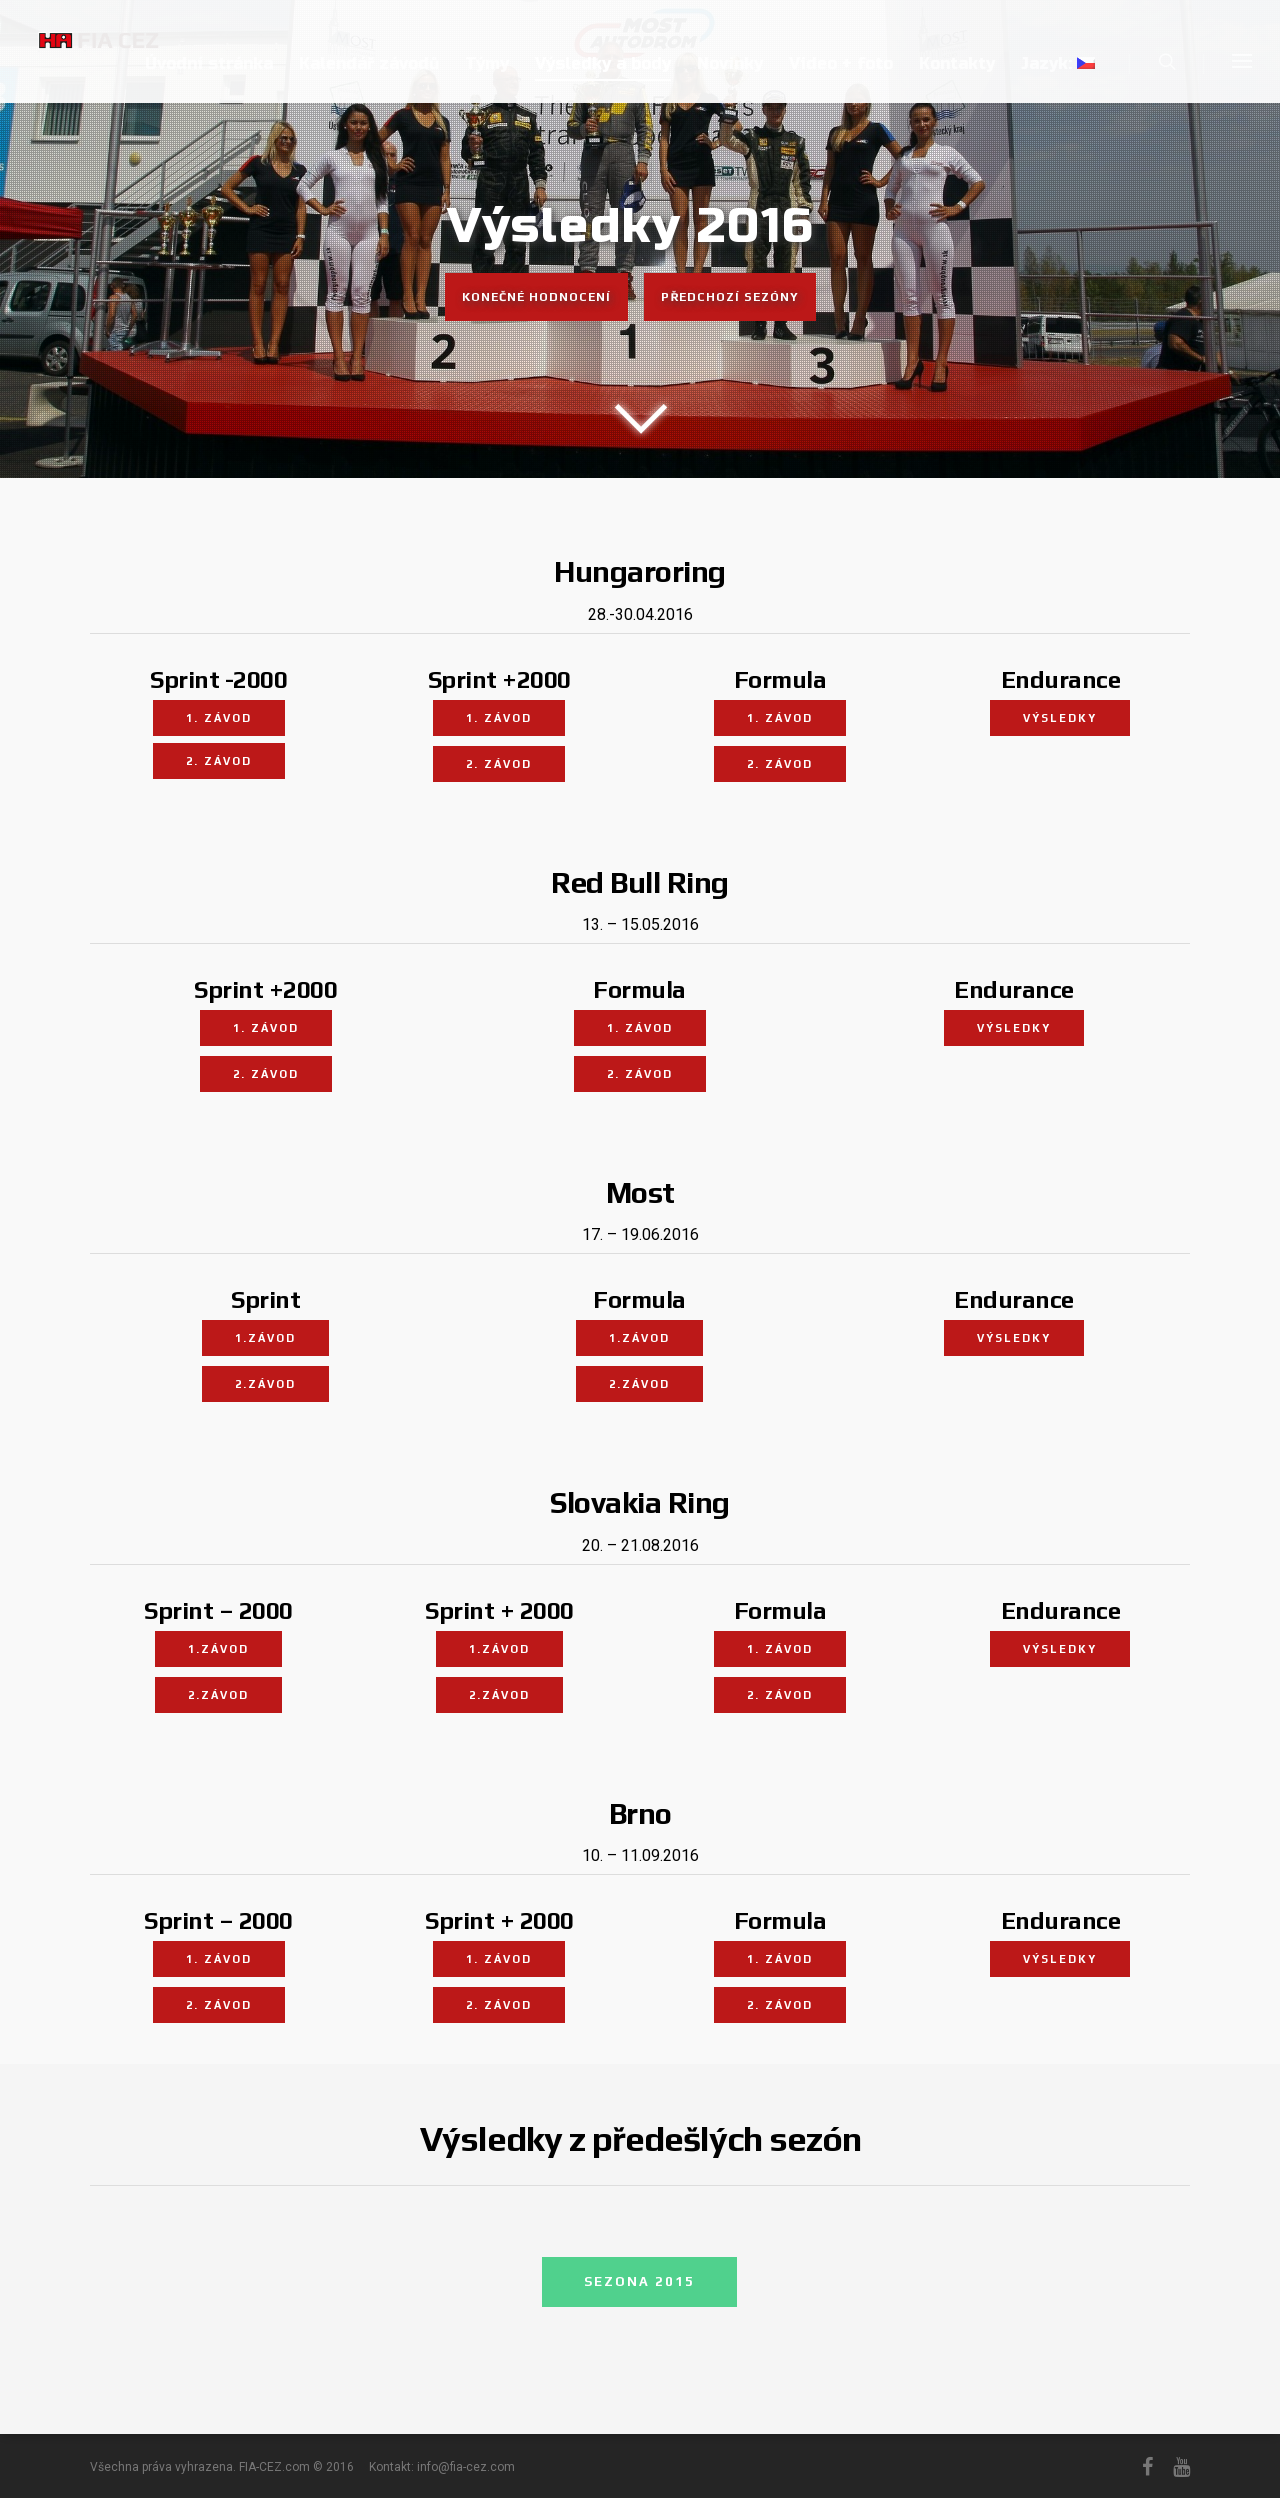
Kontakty (957, 63)
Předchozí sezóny (730, 303)
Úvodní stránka (209, 63)
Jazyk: (1058, 63)
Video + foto (841, 63)
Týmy (487, 63)
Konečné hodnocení (536, 303)
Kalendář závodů (369, 63)
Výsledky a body (603, 63)
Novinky (730, 63)
